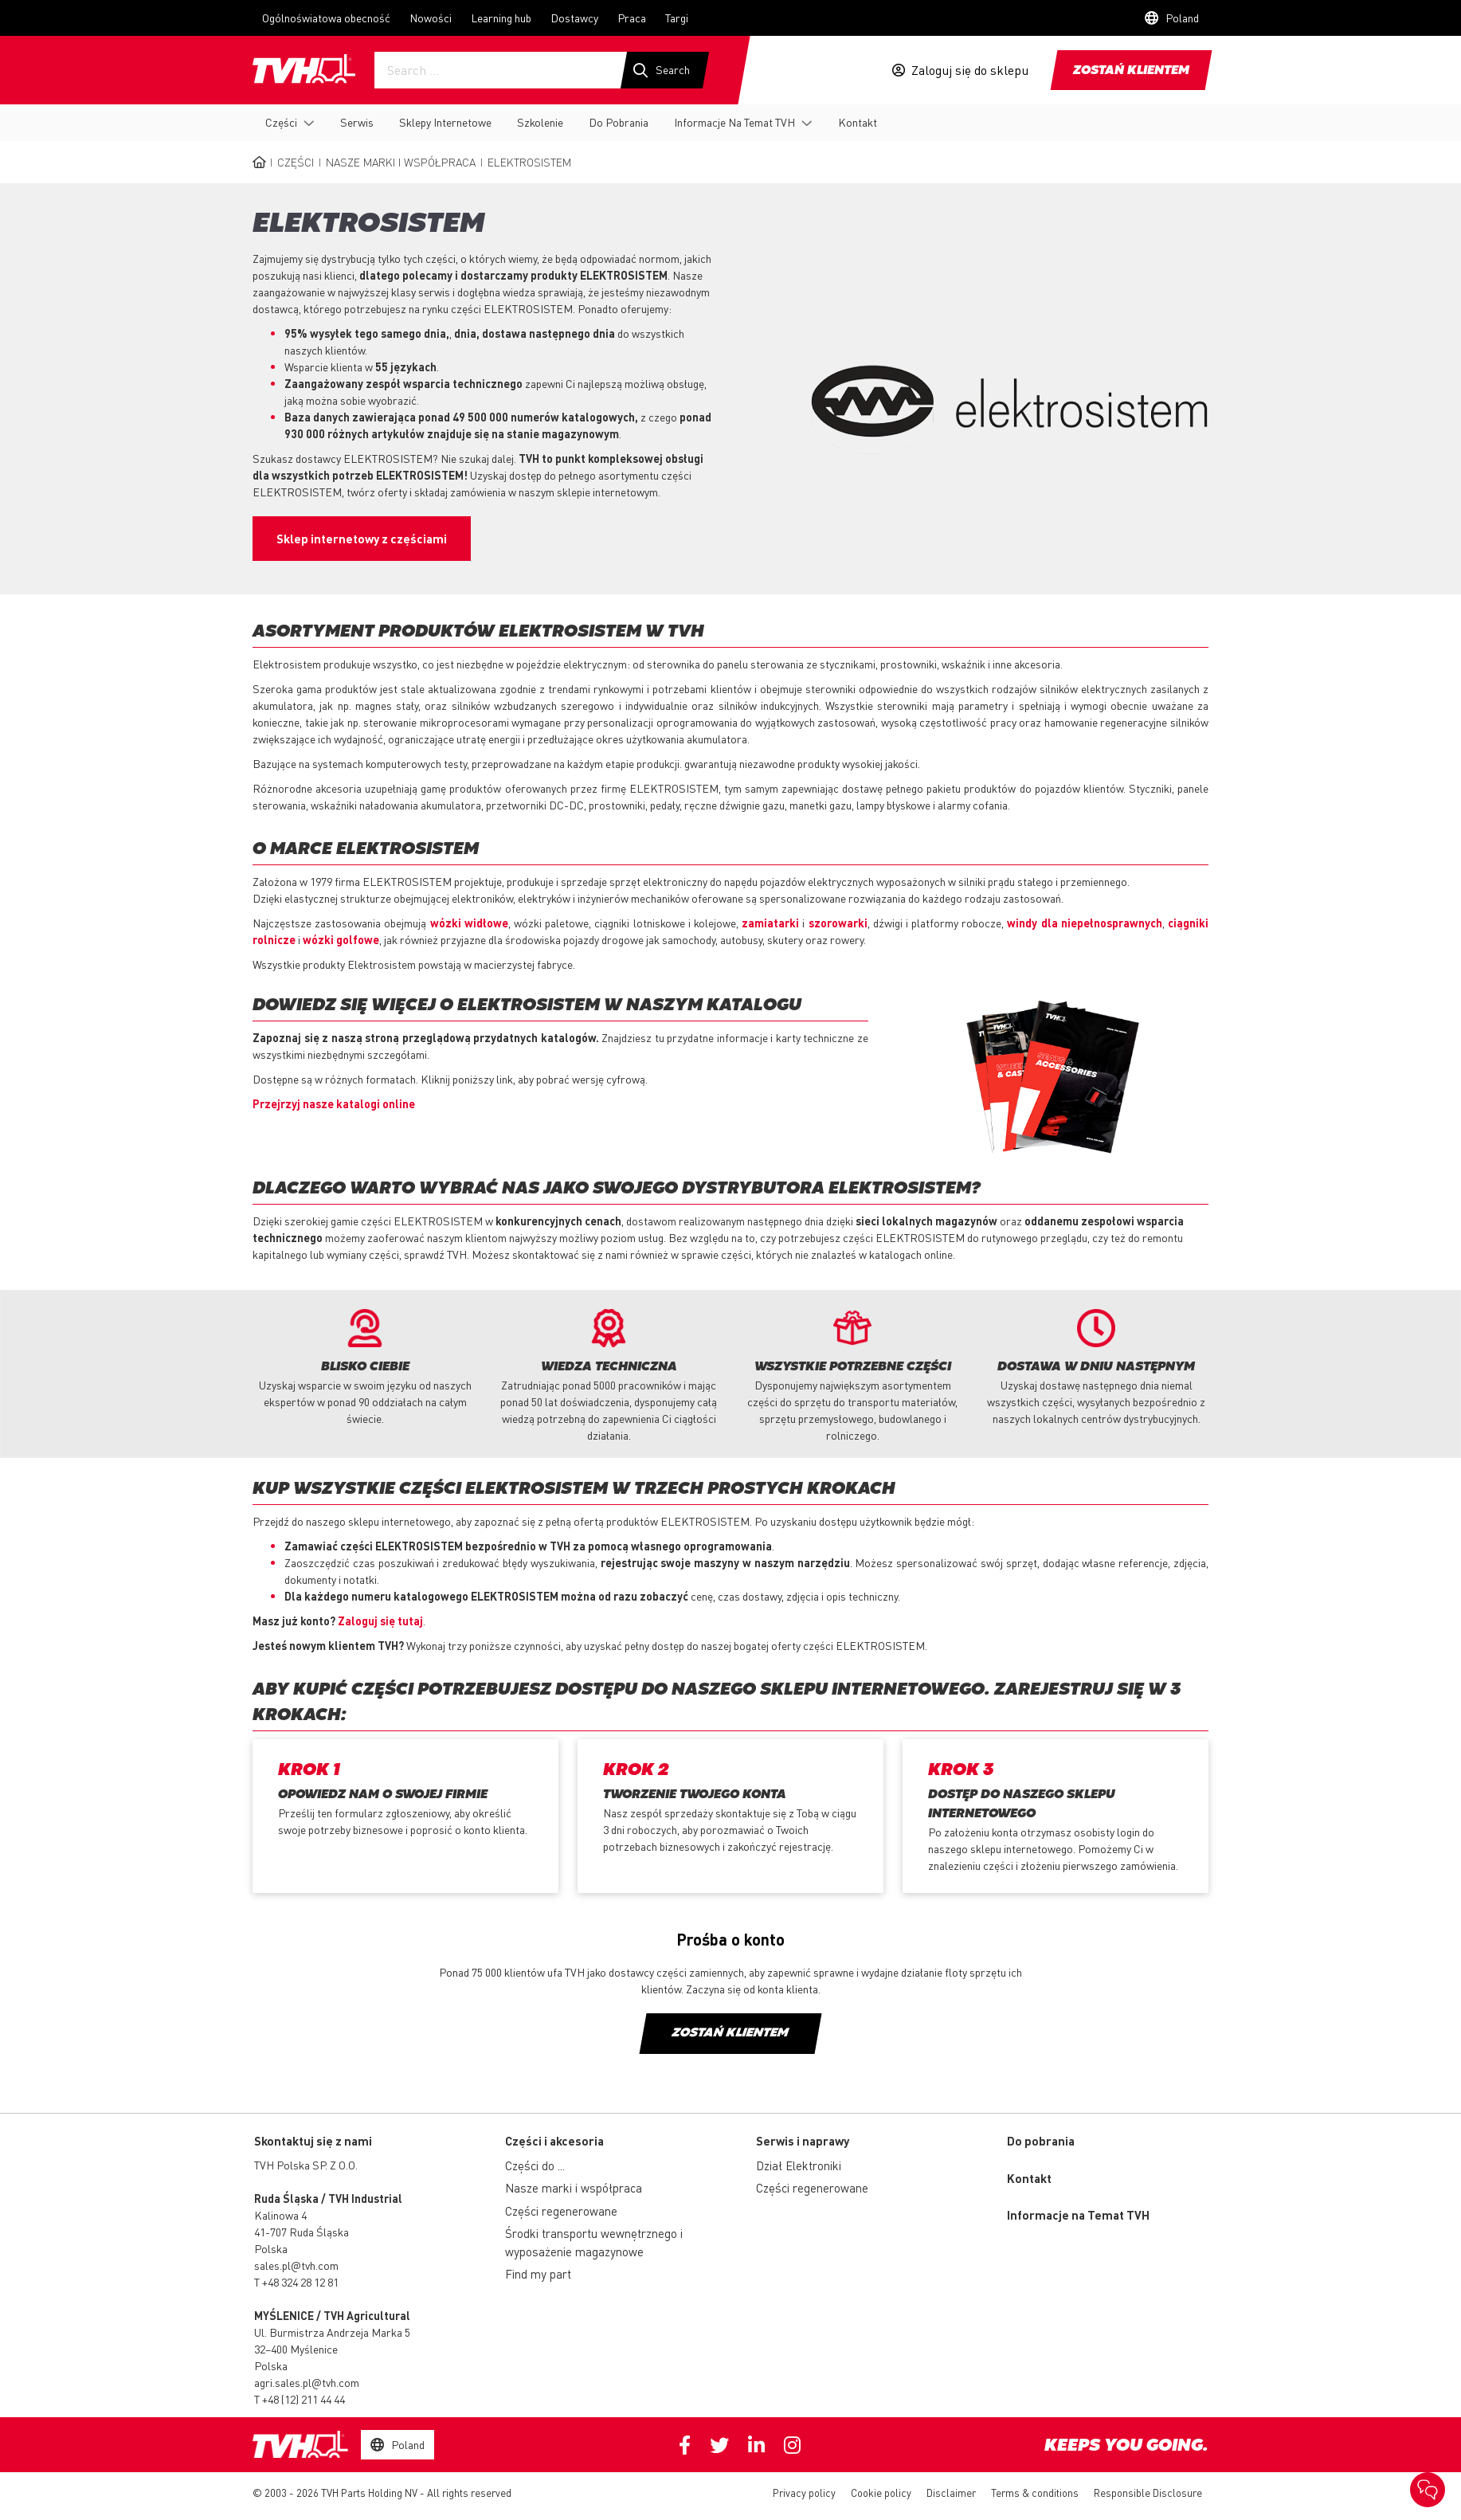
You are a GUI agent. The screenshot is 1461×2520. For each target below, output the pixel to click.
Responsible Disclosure (1148, 2492)
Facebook (685, 2445)
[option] (365, 1368)
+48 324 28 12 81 (300, 2282)
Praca (631, 17)
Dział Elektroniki (798, 2165)
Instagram (792, 2445)
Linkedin (756, 2445)
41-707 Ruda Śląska (301, 2231)
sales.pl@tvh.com (296, 2265)
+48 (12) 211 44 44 (303, 2399)
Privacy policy (804, 2492)
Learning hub (501, 17)
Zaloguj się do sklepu (969, 70)
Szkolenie (540, 122)
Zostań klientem (1131, 70)
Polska (271, 2248)
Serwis (357, 122)
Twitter (719, 2445)
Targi (676, 17)
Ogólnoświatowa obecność (326, 17)
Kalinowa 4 (280, 2215)
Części (281, 122)
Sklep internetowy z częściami (361, 539)
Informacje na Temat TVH (1078, 2215)
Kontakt (857, 122)
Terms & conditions (1035, 2492)
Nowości (430, 17)
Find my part (538, 2274)
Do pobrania (1041, 2141)
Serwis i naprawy (802, 2141)
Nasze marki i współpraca (401, 162)
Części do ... (535, 2165)
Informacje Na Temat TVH (734, 122)
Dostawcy (574, 17)
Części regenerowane (561, 2211)
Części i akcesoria (554, 2141)
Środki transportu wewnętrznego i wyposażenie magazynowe (594, 2242)
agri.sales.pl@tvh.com (306, 2382)
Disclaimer (951, 2492)
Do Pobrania (618, 122)
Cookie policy (881, 2492)
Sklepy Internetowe (445, 122)
